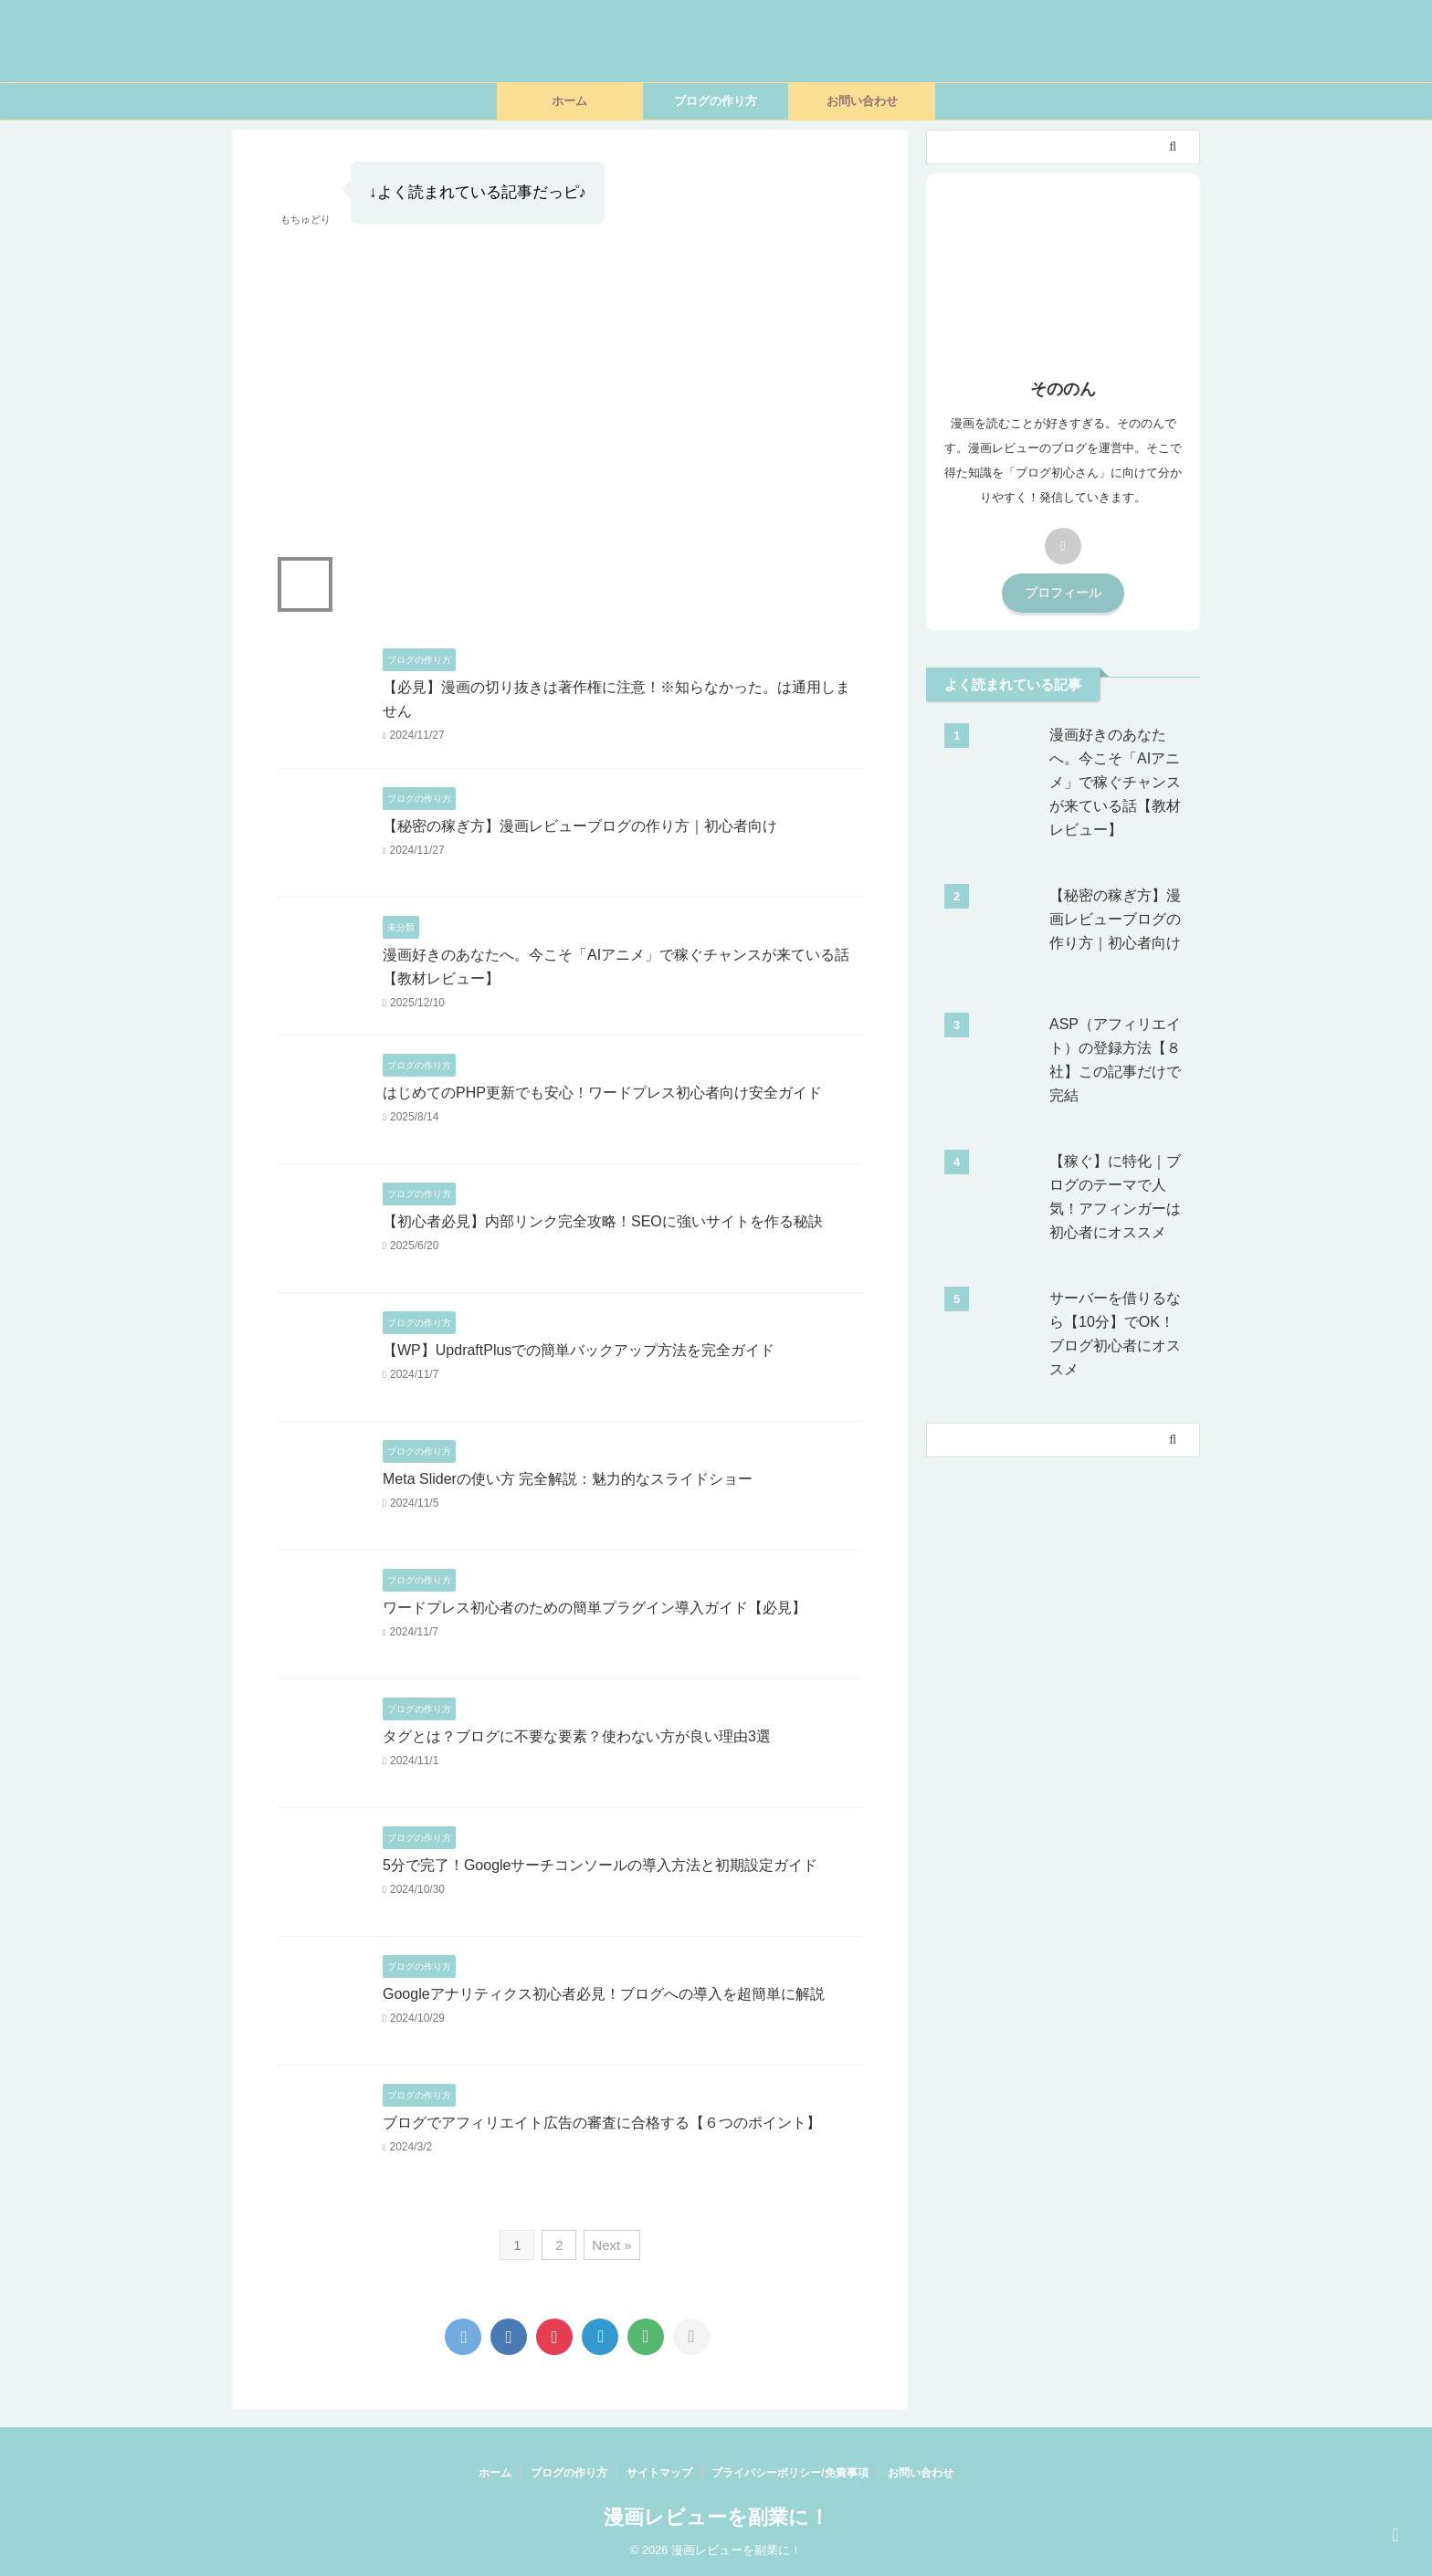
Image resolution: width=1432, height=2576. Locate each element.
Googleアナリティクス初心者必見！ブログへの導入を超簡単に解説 (604, 1994)
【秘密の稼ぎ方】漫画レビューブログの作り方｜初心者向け (580, 826)
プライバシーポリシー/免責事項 (789, 2472)
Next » (611, 2245)
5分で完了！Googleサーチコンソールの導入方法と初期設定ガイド (600, 1865)
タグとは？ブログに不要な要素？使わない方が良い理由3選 (577, 1736)
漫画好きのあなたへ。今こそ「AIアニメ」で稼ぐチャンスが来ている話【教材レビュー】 (1115, 782)
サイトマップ (659, 2472)
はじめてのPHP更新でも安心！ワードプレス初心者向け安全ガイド (602, 1092)
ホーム (569, 101)
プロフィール (1063, 593)
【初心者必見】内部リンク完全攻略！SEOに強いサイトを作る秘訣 (603, 1221)
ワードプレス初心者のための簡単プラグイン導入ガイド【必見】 (594, 1607)
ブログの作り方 (715, 101)
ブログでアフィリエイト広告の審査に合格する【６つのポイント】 (602, 2122)
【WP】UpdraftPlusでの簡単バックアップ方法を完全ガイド (578, 1350)
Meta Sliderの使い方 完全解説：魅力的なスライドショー (568, 1479)
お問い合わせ (862, 101)
